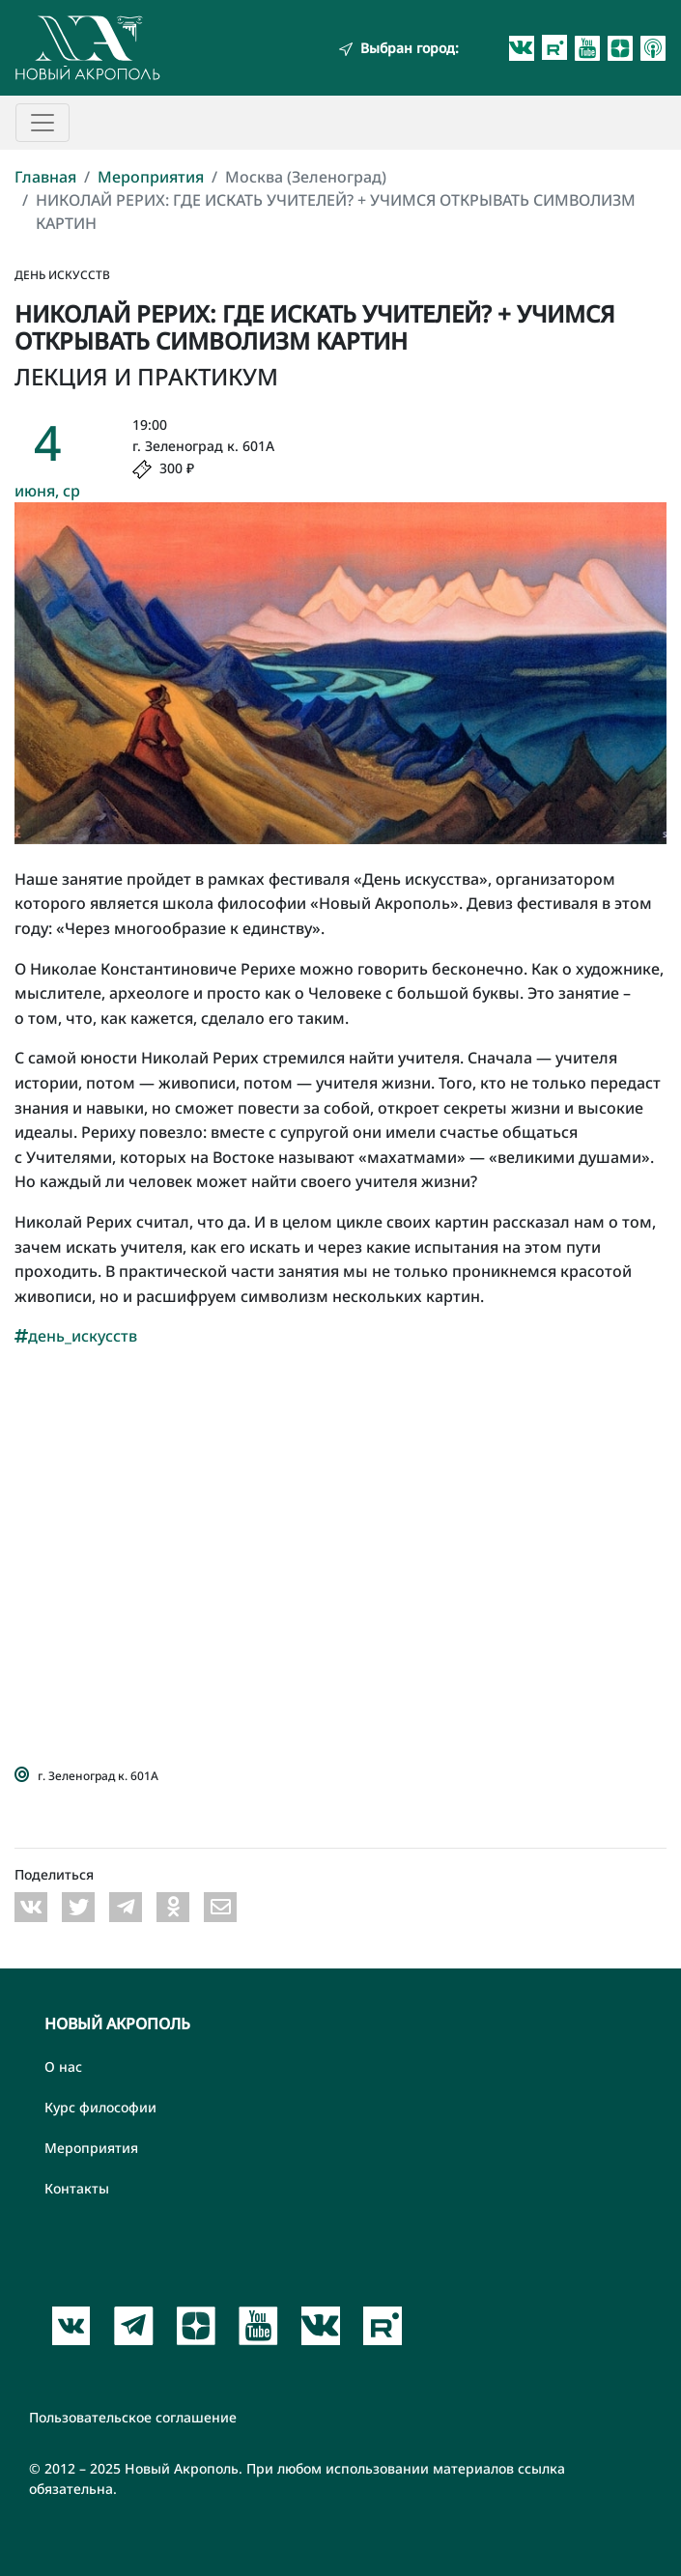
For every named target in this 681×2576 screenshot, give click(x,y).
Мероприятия (151, 176)
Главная (45, 176)
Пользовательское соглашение (133, 2417)
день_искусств (75, 1335)
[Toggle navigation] (42, 122)
